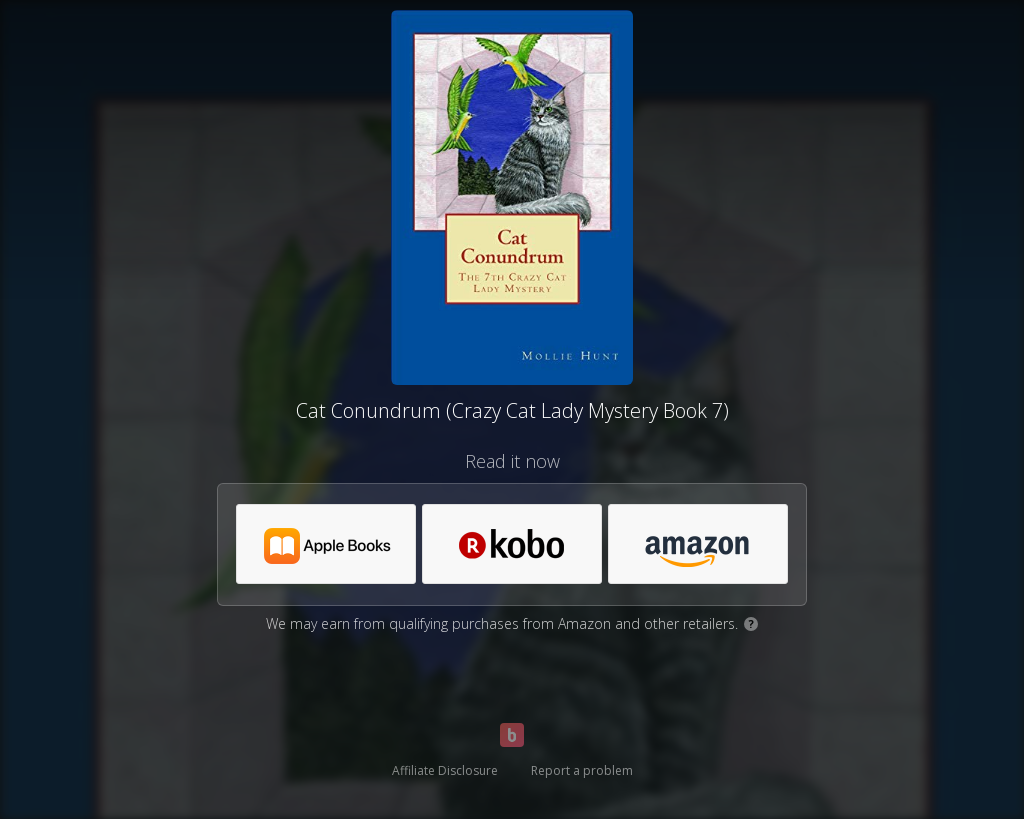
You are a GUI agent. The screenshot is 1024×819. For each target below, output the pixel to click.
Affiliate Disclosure (445, 770)
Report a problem (582, 770)
